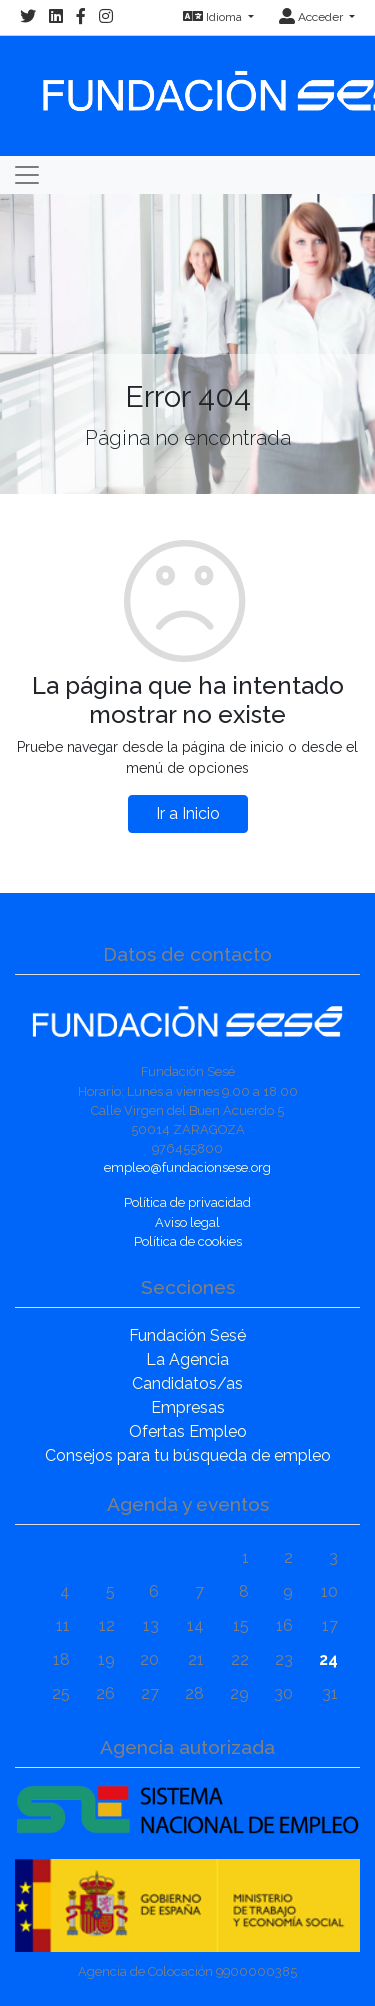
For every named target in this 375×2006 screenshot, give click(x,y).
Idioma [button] (214, 17)
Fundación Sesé (187, 1335)
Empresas (188, 1407)
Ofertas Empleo (188, 1431)
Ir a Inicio (188, 813)
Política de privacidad (187, 1202)
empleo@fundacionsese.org (187, 1167)
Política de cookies (188, 1241)
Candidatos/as (187, 1383)
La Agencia (187, 1359)
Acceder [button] (312, 17)
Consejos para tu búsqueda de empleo (188, 1455)
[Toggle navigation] (27, 175)
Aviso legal (187, 1222)
